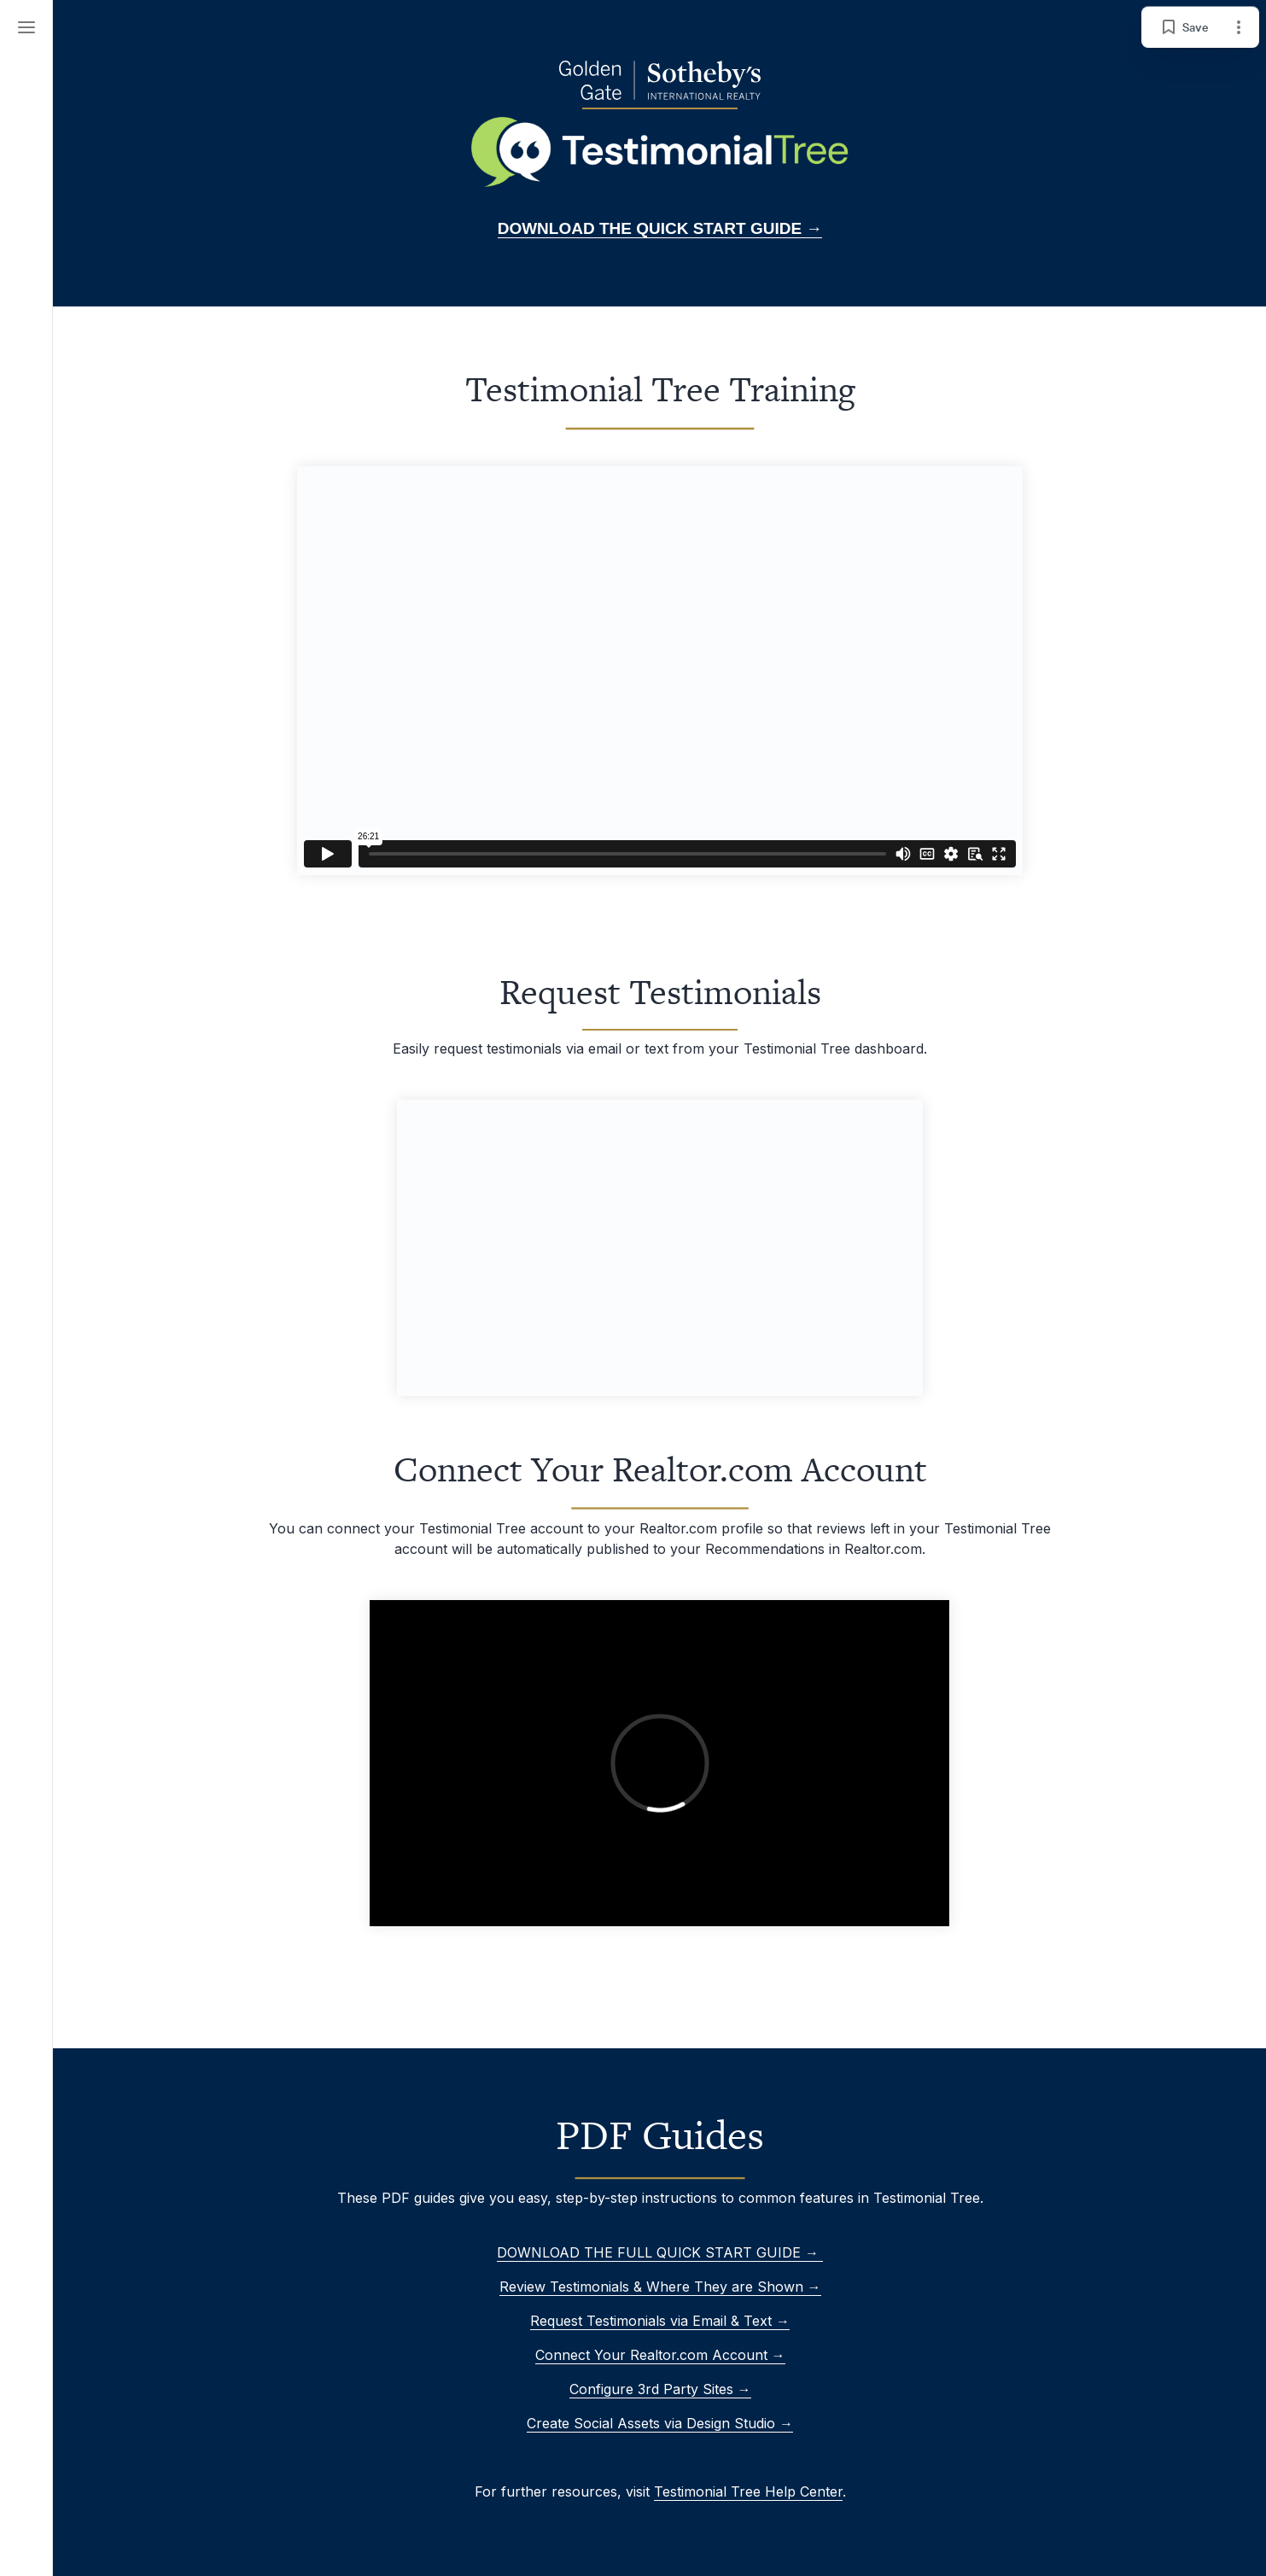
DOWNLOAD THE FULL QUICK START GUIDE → (660, 2252)
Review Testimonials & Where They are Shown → (659, 2286)
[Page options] (1239, 27)
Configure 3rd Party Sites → (659, 2389)
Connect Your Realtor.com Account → (659, 2354)
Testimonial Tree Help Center (747, 2491)
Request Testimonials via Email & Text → (660, 2320)
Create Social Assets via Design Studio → (660, 2423)
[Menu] (26, 27)
